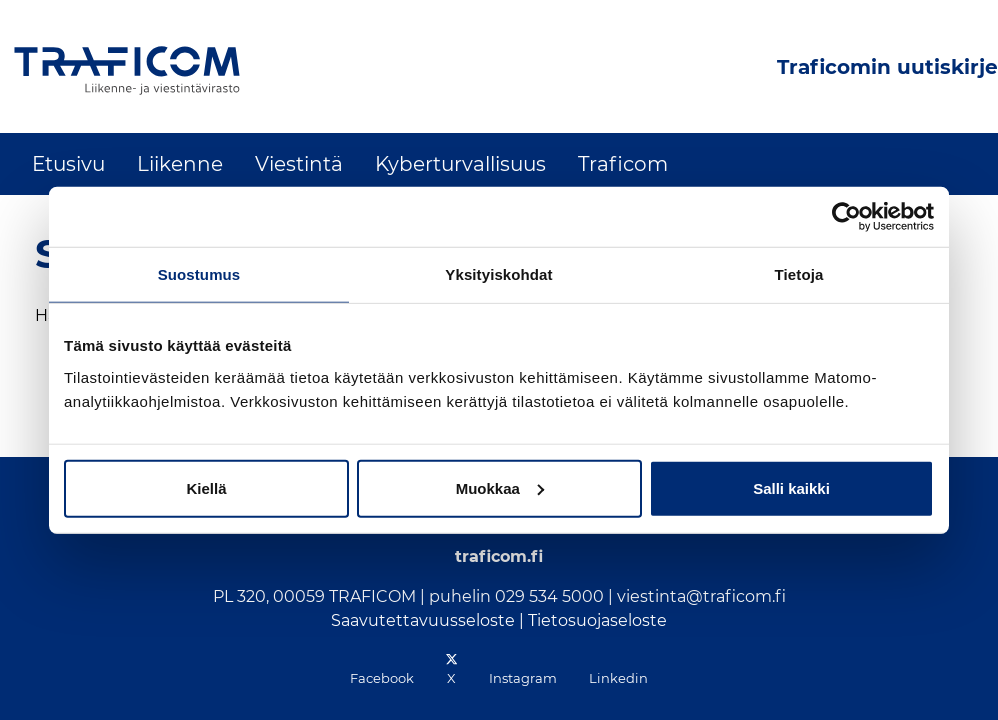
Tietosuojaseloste (597, 620)
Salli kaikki (791, 487)
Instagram (523, 678)
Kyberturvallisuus (460, 164)
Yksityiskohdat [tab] (498, 274)
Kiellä (206, 487)
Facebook (382, 678)
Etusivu (68, 164)
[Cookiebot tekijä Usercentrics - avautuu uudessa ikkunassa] (846, 217)
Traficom (623, 164)
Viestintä (299, 164)
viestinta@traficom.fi (701, 596)
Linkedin (618, 678)
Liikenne (180, 164)
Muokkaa (500, 487)
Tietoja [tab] (799, 274)
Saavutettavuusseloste (423, 620)
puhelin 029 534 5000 (516, 596)
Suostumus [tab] (199, 274)
